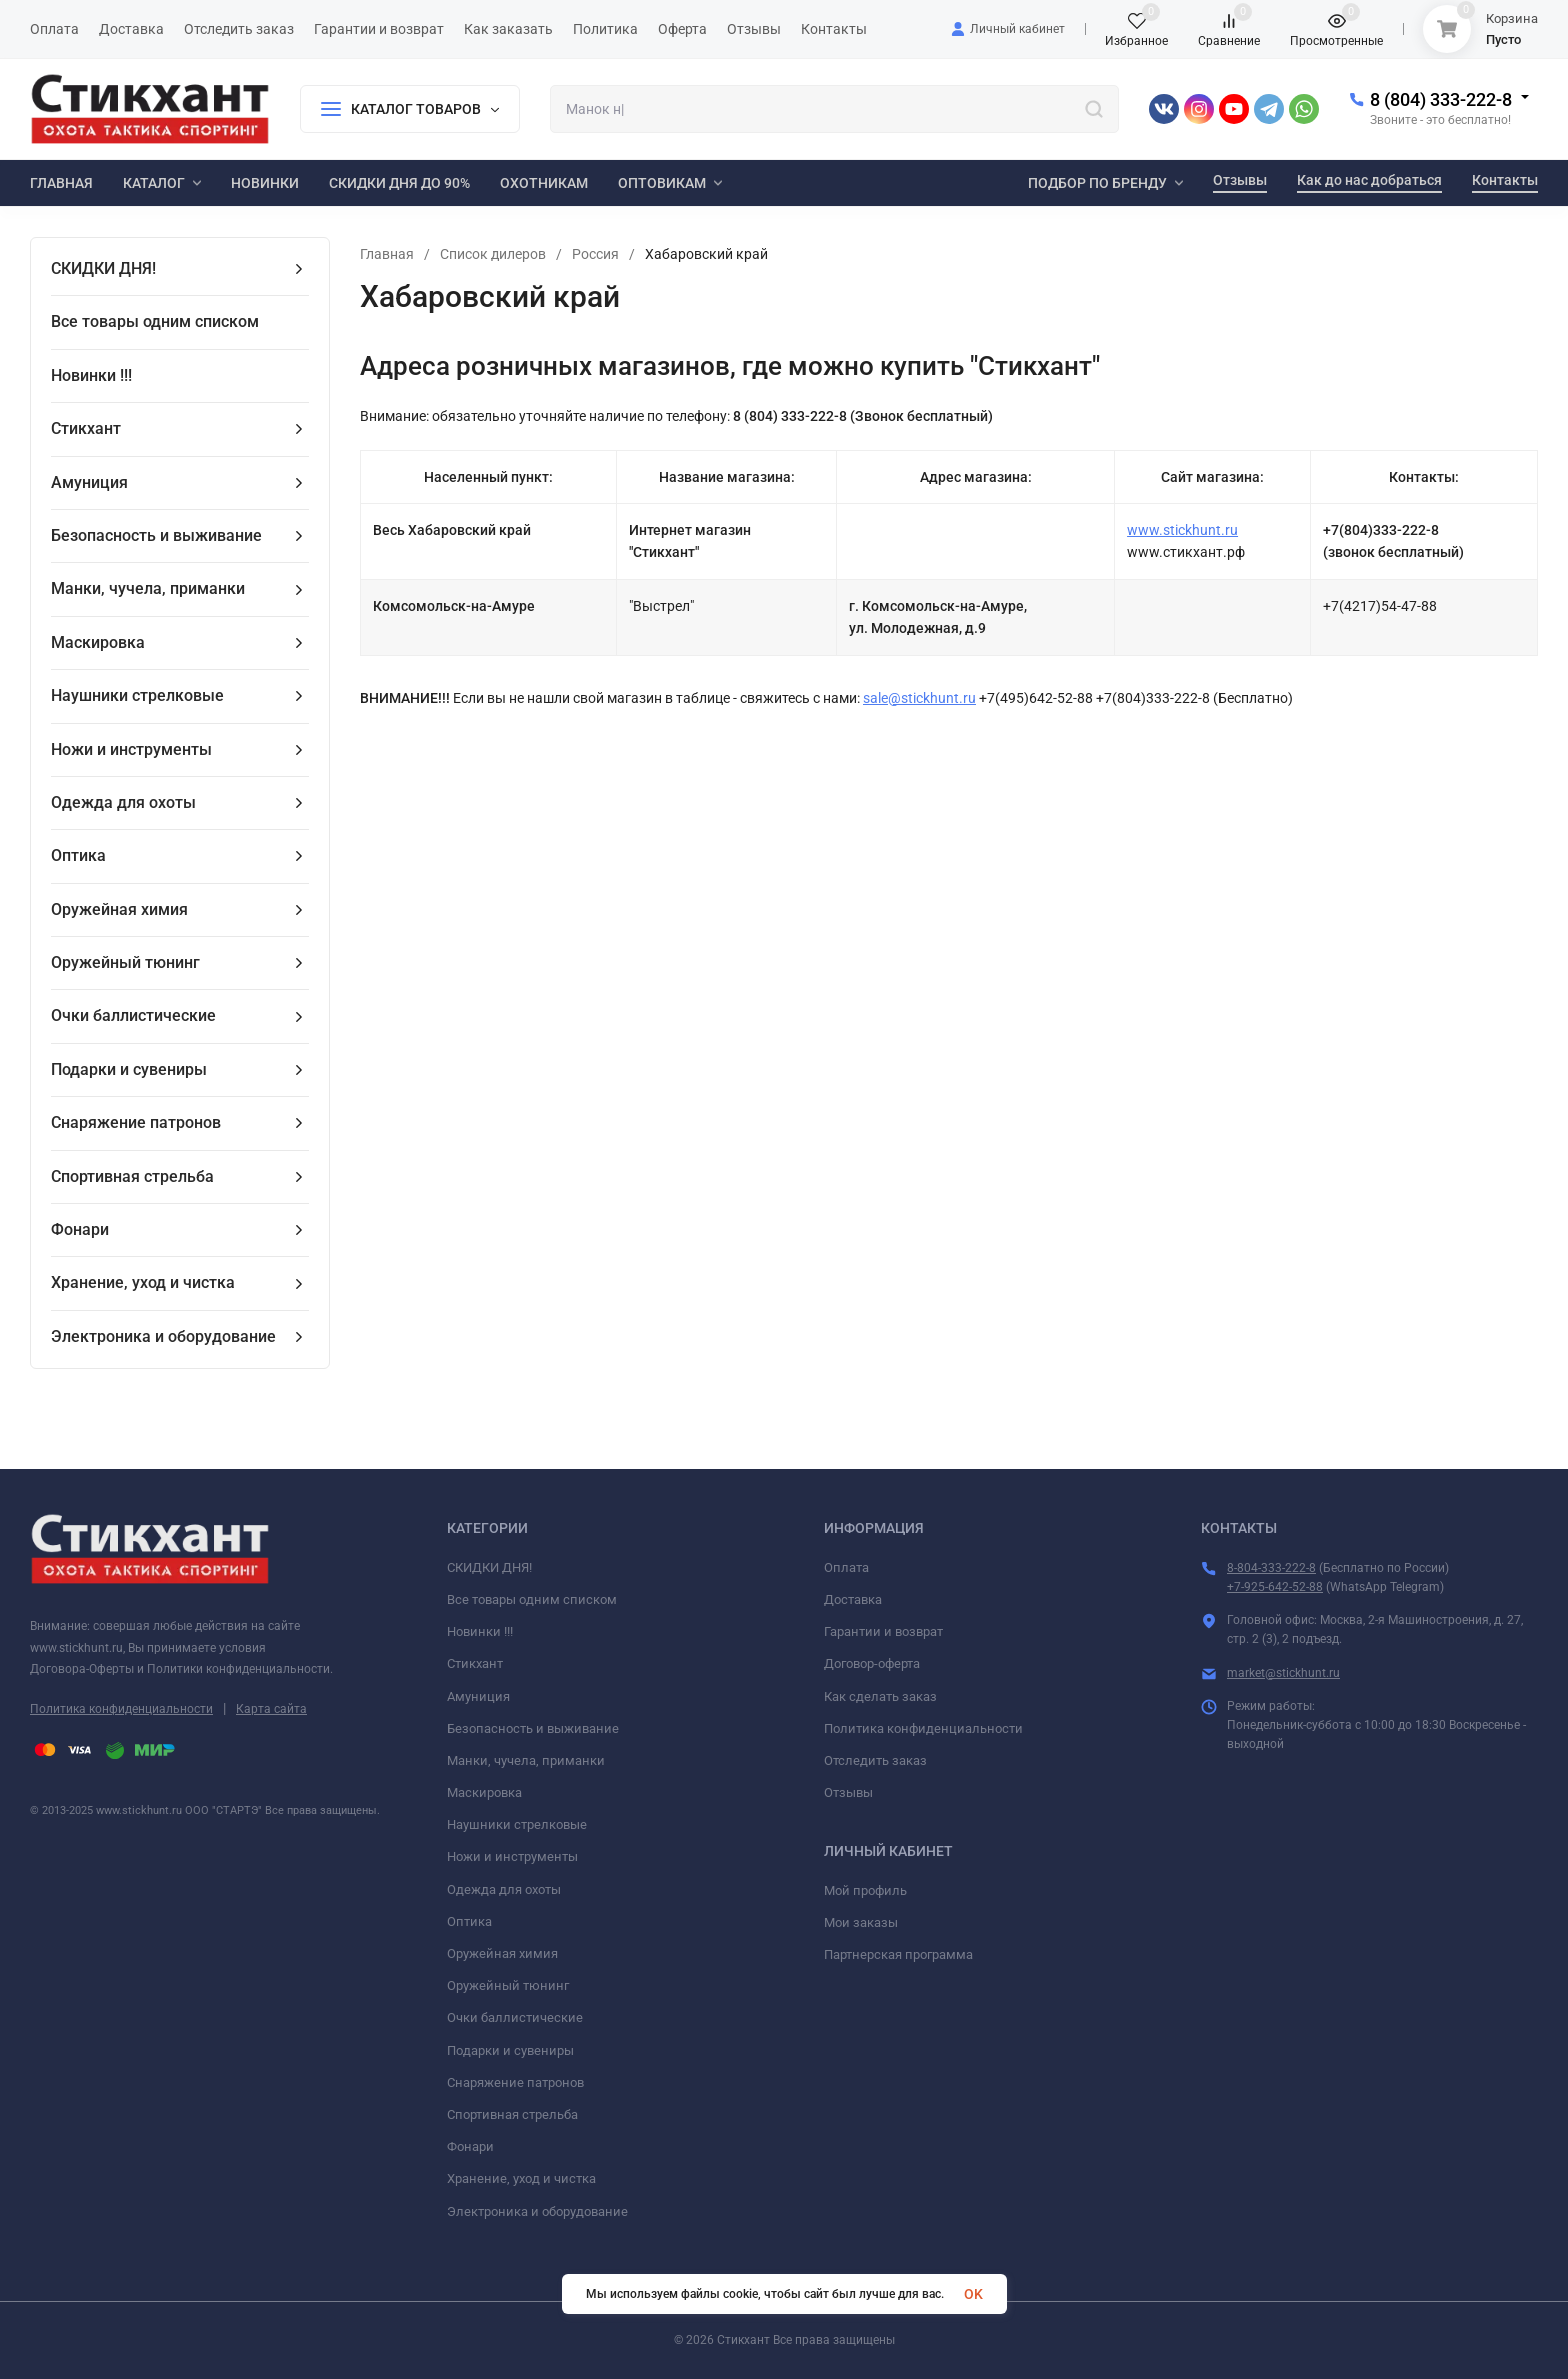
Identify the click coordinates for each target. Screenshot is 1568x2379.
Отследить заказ (875, 1760)
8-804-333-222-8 (1271, 1568)
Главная (387, 254)
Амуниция (478, 1696)
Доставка (853, 1599)
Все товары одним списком (532, 1599)
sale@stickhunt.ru (919, 698)
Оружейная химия (502, 1953)
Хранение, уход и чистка (521, 2178)
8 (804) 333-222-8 (1441, 99)
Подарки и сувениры (510, 2050)
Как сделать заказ (880, 1696)
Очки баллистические (515, 2017)
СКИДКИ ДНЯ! (489, 1567)
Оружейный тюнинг (508, 1985)
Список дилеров (493, 254)
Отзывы (848, 1792)
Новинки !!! (480, 1631)
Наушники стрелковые (517, 1824)
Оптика (469, 1921)
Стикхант (475, 1663)
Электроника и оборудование (537, 2211)
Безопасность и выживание (533, 1728)
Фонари (470, 2146)
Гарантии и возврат (883, 1631)
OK (973, 2294)
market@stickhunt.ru (1283, 1673)
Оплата (846, 1567)
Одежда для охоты (504, 1889)
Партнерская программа (898, 1954)
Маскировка (484, 1792)
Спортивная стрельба (512, 2114)
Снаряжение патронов (515, 2082)
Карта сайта (271, 1709)
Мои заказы (861, 1922)
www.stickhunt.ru (1182, 530)
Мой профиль (865, 1890)
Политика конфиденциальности (121, 1709)
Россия (595, 254)
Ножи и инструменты (512, 1856)
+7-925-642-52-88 (1275, 1587)
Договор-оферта (872, 1663)
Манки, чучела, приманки (526, 1760)
